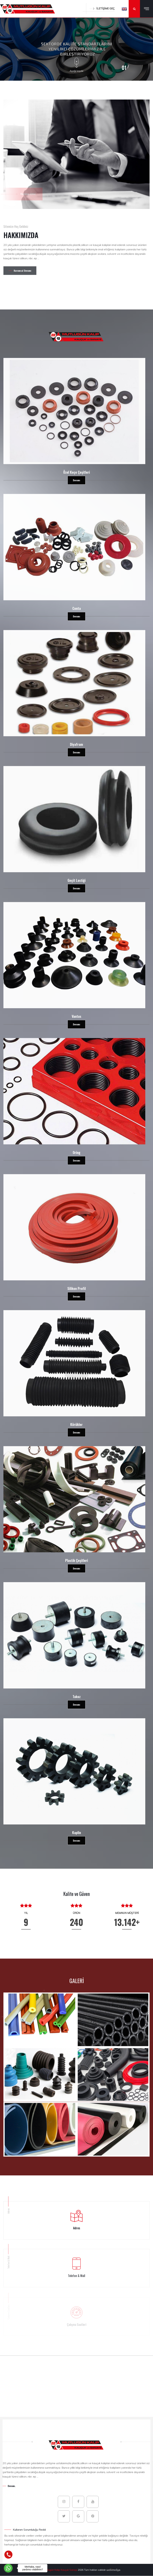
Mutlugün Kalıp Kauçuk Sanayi (61, 2569)
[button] (124, 8)
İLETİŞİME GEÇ (102, 8)
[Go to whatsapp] (8, 2568)
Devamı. (12, 2486)
